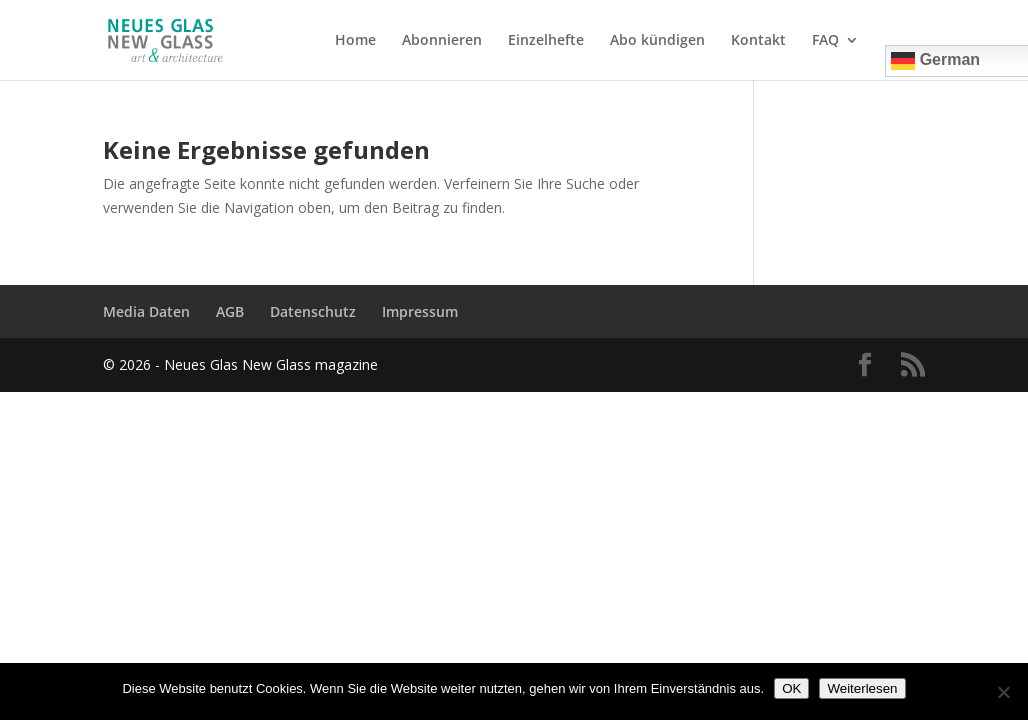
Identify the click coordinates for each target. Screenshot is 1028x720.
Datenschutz (313, 311)
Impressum (420, 311)
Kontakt (758, 41)
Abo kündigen (657, 41)
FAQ (825, 41)
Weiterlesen (862, 688)
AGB (230, 311)
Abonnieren (442, 41)
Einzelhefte (546, 41)
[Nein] (1003, 692)
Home (355, 41)
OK (791, 688)
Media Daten (146, 311)
